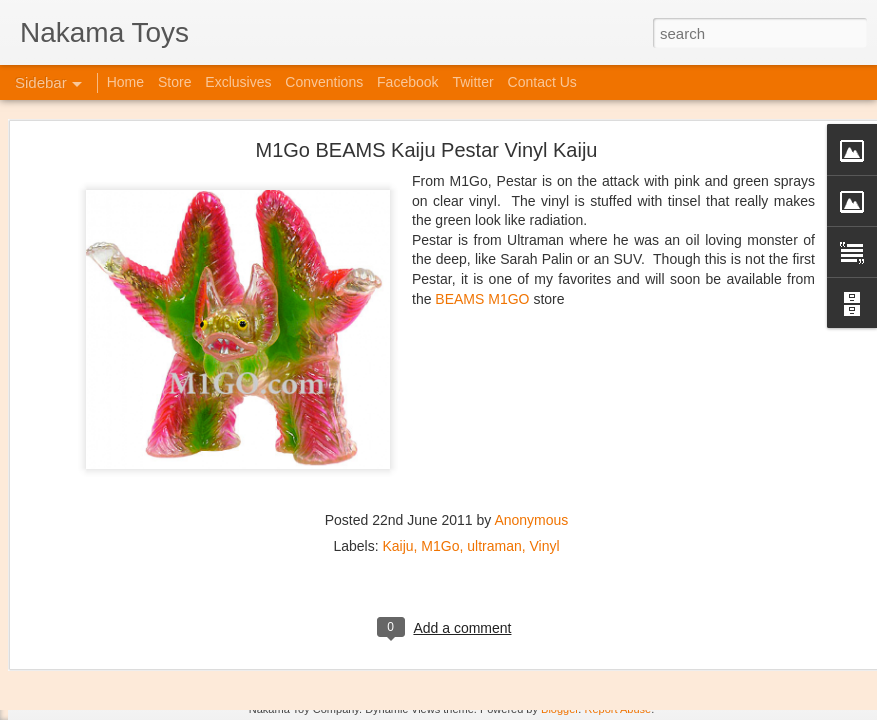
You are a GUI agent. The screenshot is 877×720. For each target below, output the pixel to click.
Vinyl (545, 459)
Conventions (324, 82)
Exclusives (238, 82)
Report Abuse (617, 709)
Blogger (559, 709)
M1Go (440, 459)
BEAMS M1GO (482, 212)
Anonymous (531, 433)
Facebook (407, 82)
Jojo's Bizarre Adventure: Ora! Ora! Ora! (155, 662)
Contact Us (542, 82)
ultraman (494, 459)
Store (174, 82)
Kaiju (397, 459)
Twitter (472, 82)
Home (125, 82)
